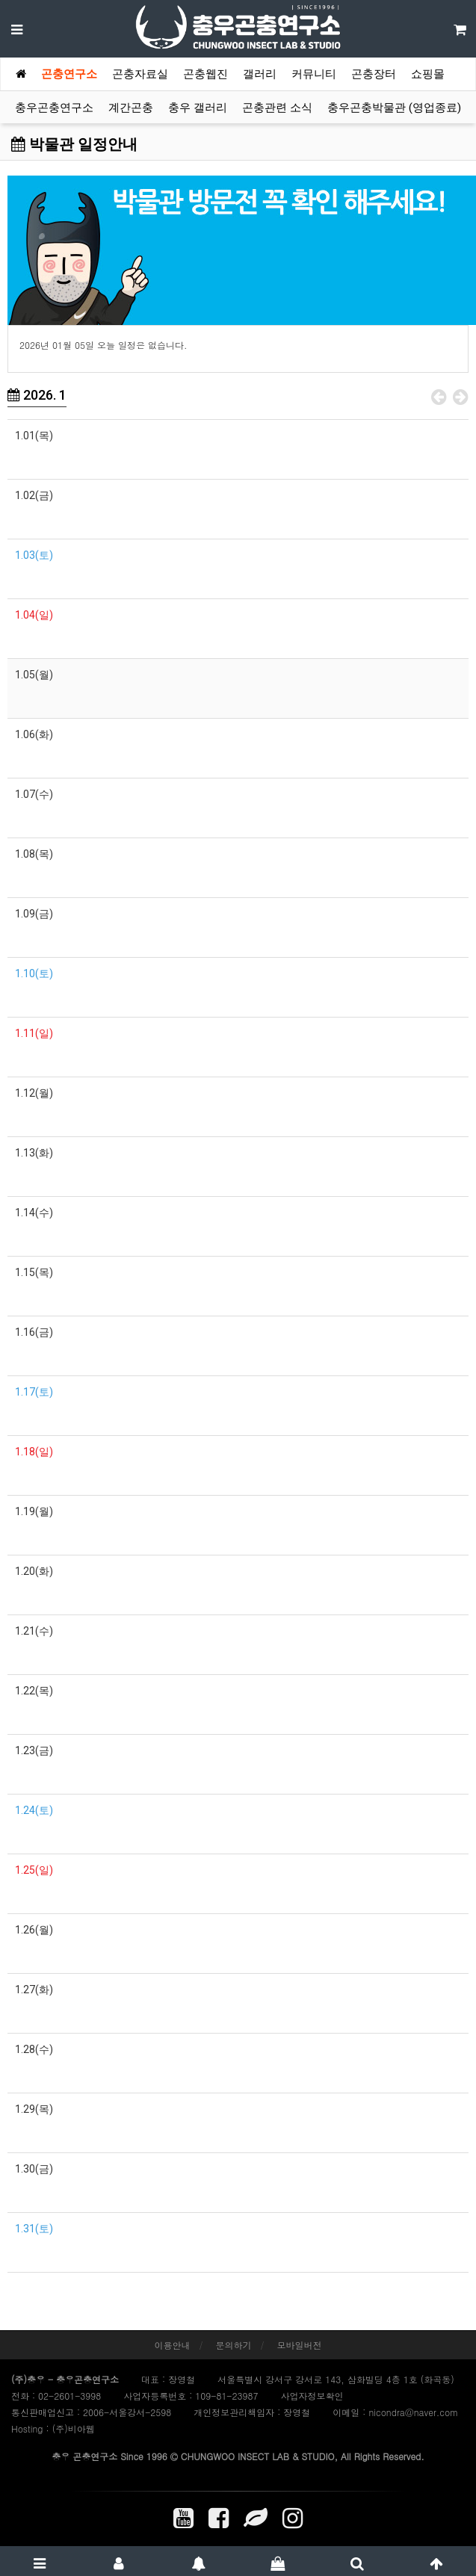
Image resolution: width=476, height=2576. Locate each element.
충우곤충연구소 (54, 107)
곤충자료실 (140, 74)
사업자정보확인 (311, 2395)
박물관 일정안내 (74, 144)
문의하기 (234, 2344)
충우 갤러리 (197, 107)
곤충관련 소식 (277, 107)
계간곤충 (130, 107)
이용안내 (172, 2344)
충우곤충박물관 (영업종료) (394, 107)
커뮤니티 (313, 74)
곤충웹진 (205, 74)
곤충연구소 (69, 74)
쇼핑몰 (428, 74)
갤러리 (259, 74)
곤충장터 (373, 74)
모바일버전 (299, 2344)
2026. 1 (37, 395)
